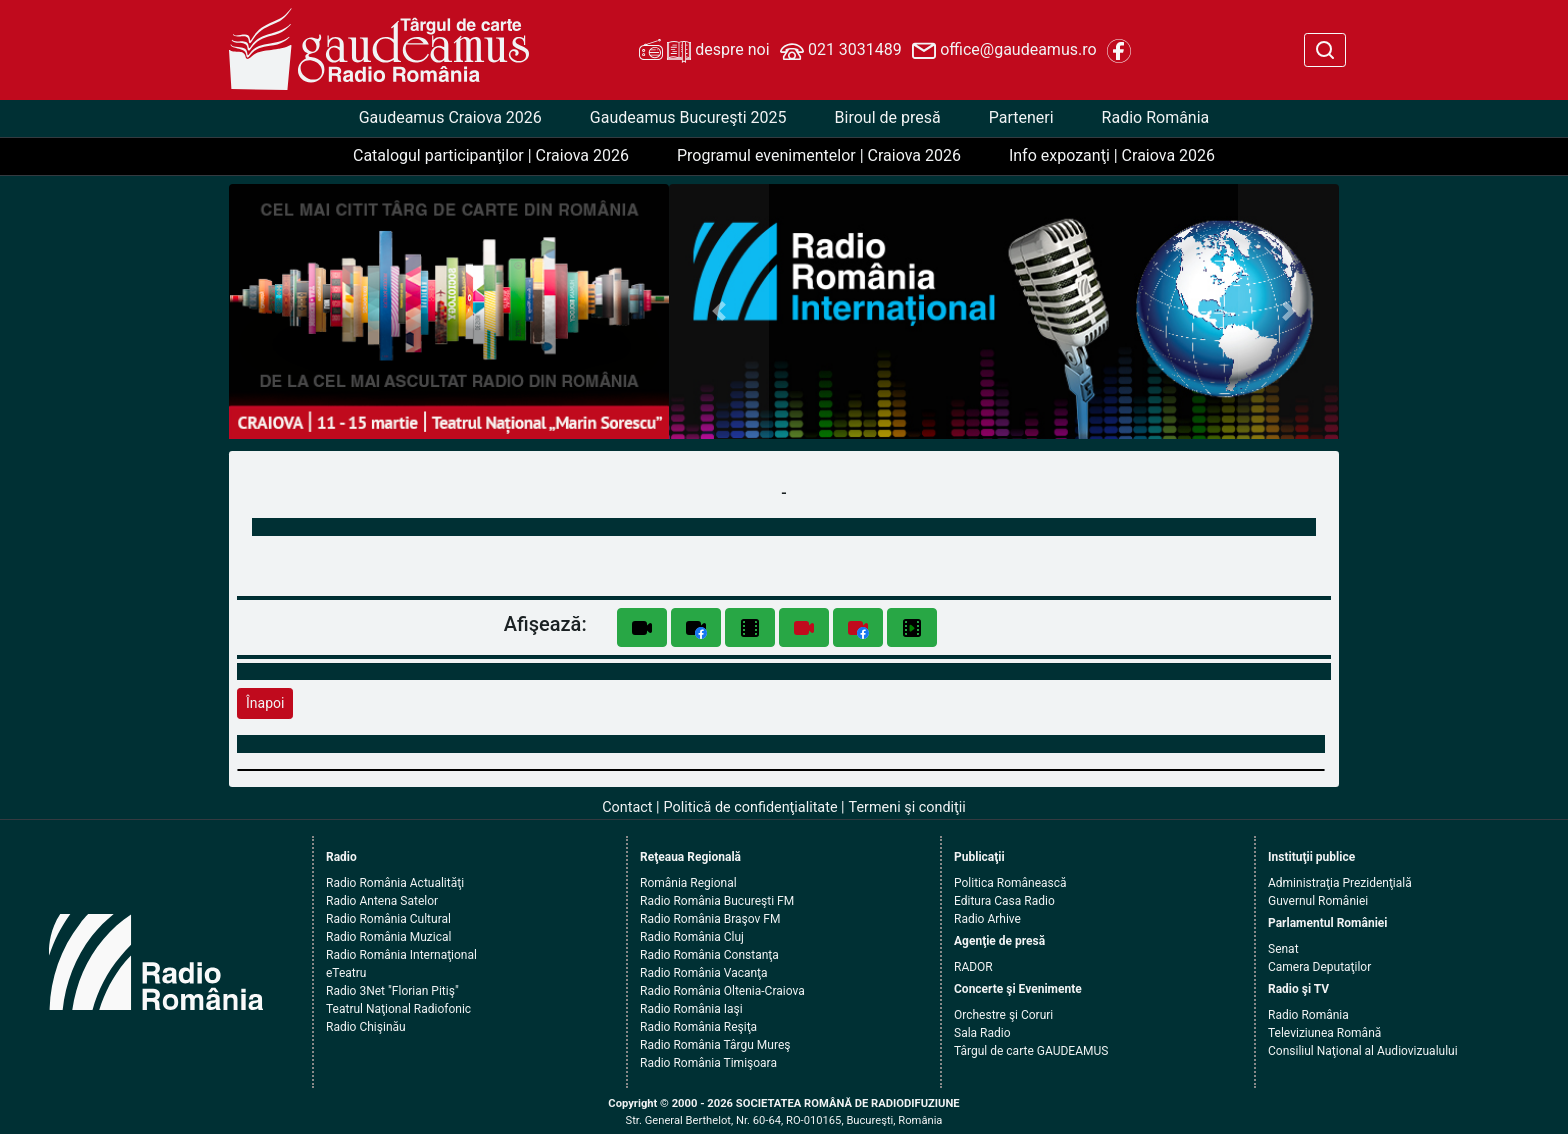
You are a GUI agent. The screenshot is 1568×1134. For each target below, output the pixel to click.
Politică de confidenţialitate (751, 807)
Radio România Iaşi (691, 1009)
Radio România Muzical (388, 937)
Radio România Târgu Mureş (715, 1045)
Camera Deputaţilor (1319, 967)
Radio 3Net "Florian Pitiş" (392, 991)
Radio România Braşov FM (710, 919)
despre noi (704, 51)
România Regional (688, 883)
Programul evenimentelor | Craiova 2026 (819, 155)
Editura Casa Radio (1004, 901)
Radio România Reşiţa (698, 1027)
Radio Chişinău (366, 1027)
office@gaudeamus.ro (1004, 51)
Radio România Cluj (692, 937)
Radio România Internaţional (401, 955)
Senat (1283, 949)
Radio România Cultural (388, 919)
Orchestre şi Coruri (1003, 1015)
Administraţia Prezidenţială (1340, 883)
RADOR (973, 967)
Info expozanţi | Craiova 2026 (1112, 155)
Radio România (1156, 117)
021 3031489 (841, 51)
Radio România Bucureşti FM (717, 901)
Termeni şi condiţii (907, 807)
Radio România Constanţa (709, 955)
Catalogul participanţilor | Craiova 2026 (491, 155)
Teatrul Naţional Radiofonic (398, 1009)
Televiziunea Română (1324, 1033)
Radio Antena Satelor (382, 901)
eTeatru (346, 973)
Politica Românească (1010, 883)
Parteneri (1021, 117)
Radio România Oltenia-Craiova (722, 991)
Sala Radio (982, 1033)
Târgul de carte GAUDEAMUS (1031, 1051)
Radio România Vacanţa (704, 973)
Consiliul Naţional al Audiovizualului (1363, 1051)
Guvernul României (1318, 901)
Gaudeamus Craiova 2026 (450, 117)
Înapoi (265, 703)
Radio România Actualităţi (395, 883)
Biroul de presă (888, 117)
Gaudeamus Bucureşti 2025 (688, 117)
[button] (719, 311)
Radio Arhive (987, 919)
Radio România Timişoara (708, 1063)
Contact (627, 807)
